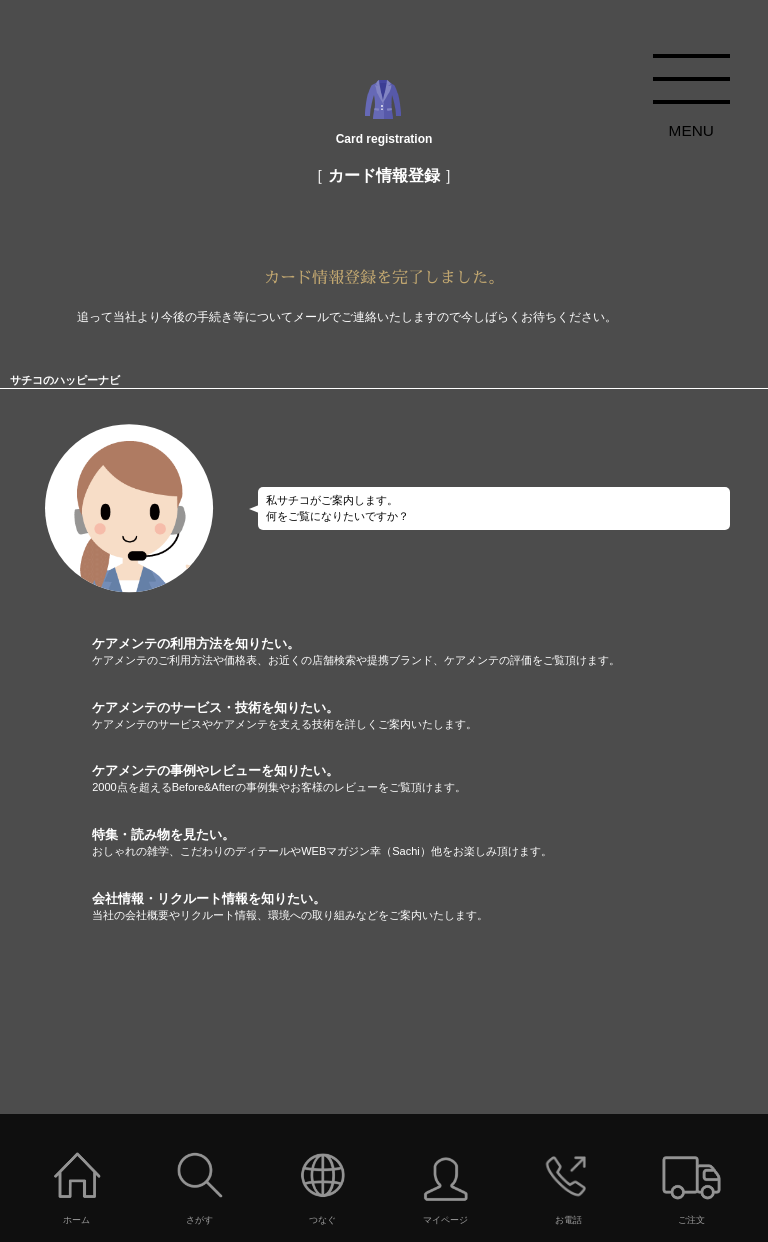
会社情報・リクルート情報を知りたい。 (430, 907)
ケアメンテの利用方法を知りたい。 (430, 652)
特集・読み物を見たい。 (430, 843)
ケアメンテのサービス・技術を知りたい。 (430, 716)
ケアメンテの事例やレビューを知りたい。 (430, 779)
